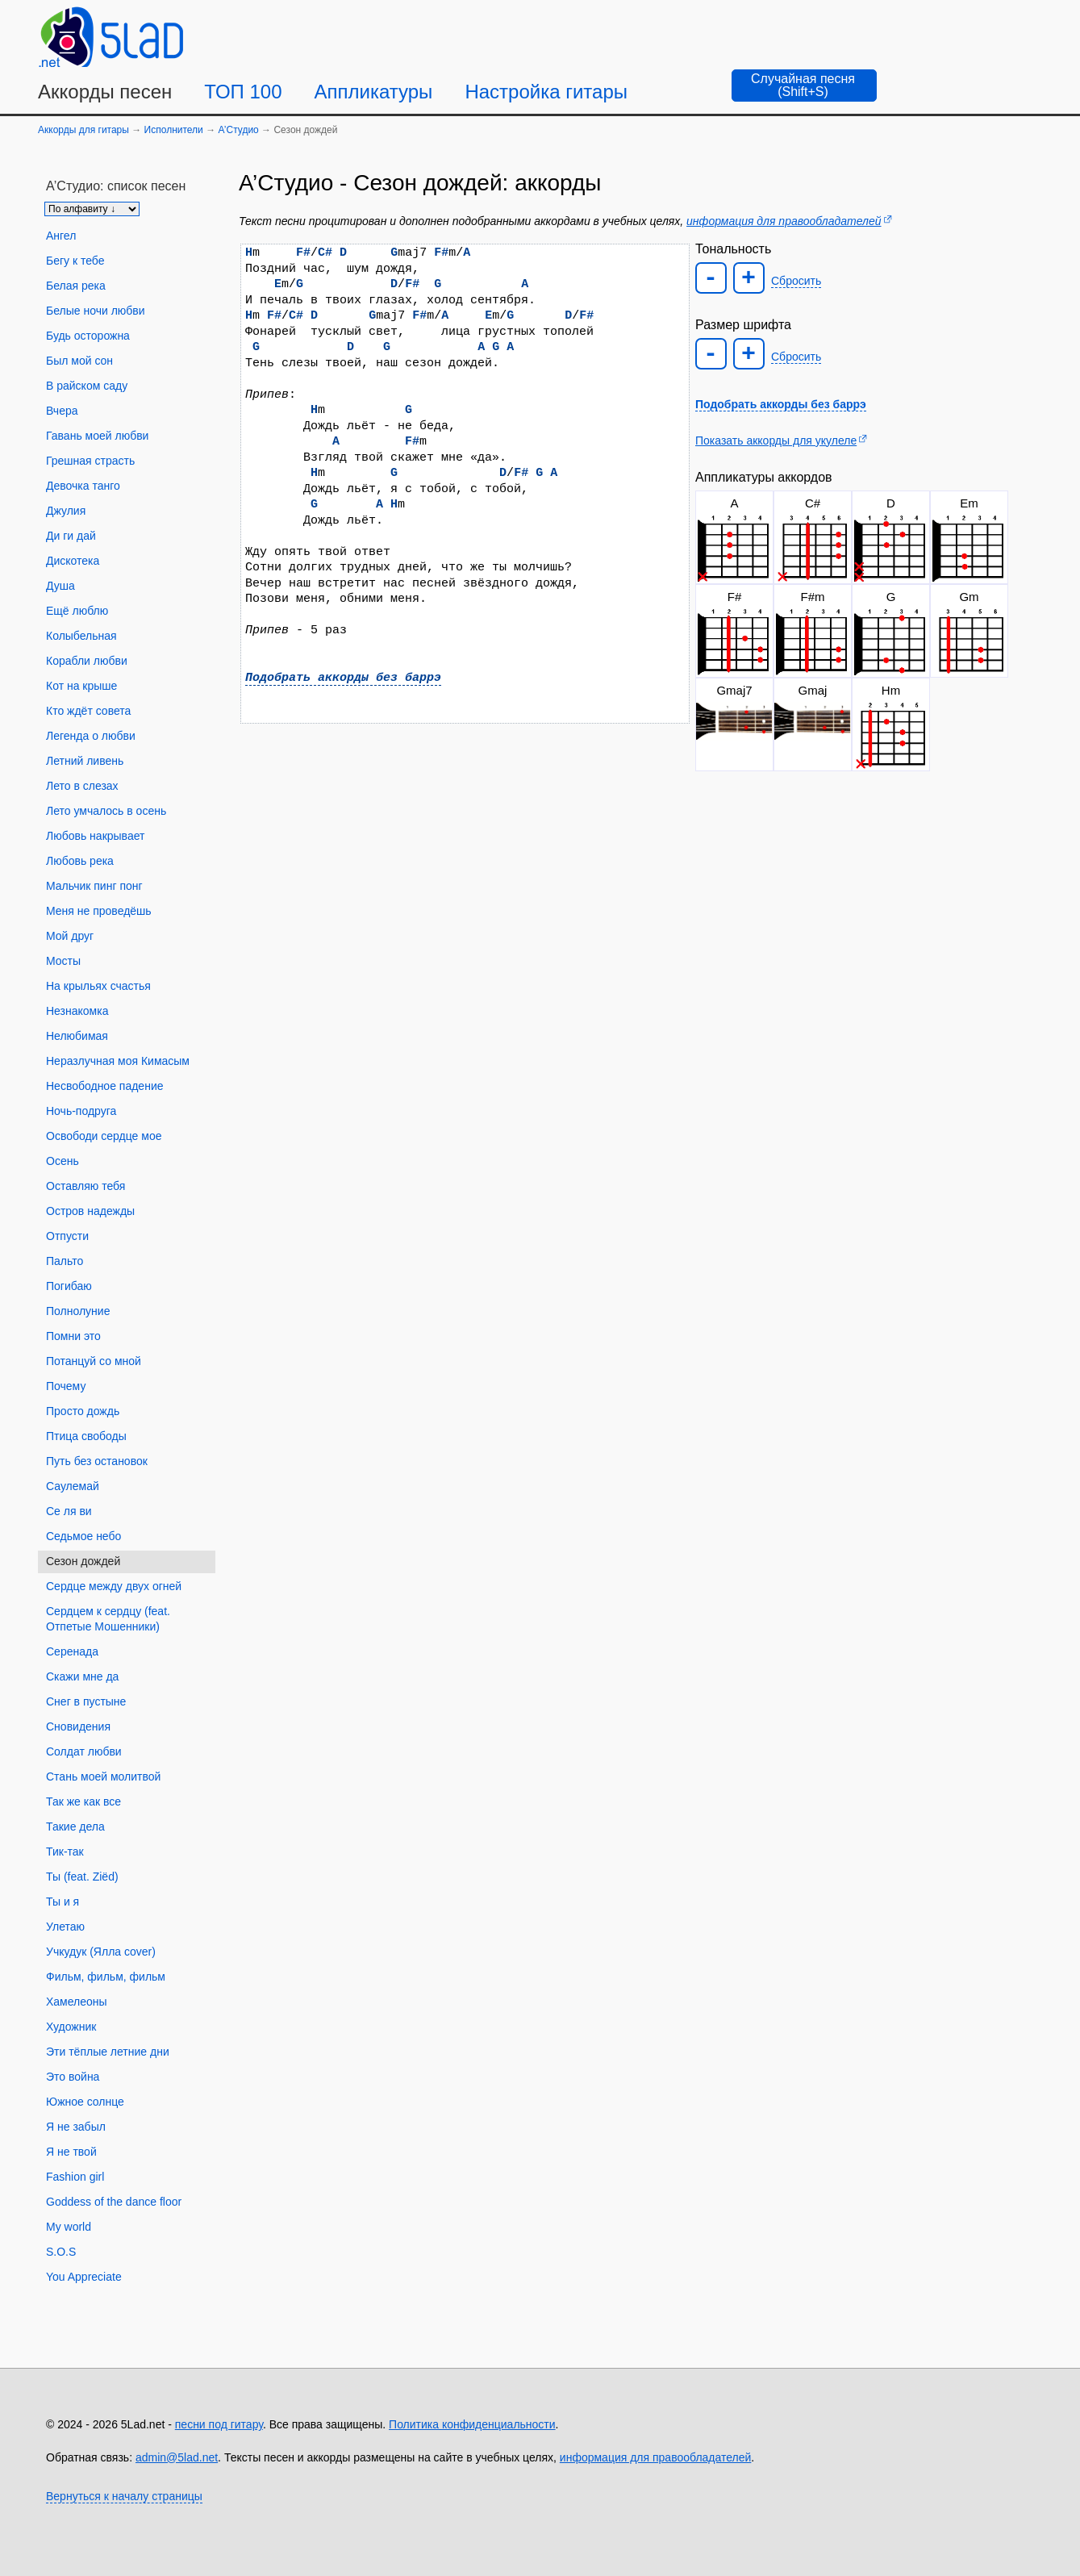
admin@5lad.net (177, 2457)
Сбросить (796, 280)
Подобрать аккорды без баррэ (343, 678)
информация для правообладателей (783, 221)
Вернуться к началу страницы (124, 2496)
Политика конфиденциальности (472, 2424)
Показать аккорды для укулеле (776, 440)
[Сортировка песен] (92, 209)
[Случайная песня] (804, 85)
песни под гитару (219, 2424)
